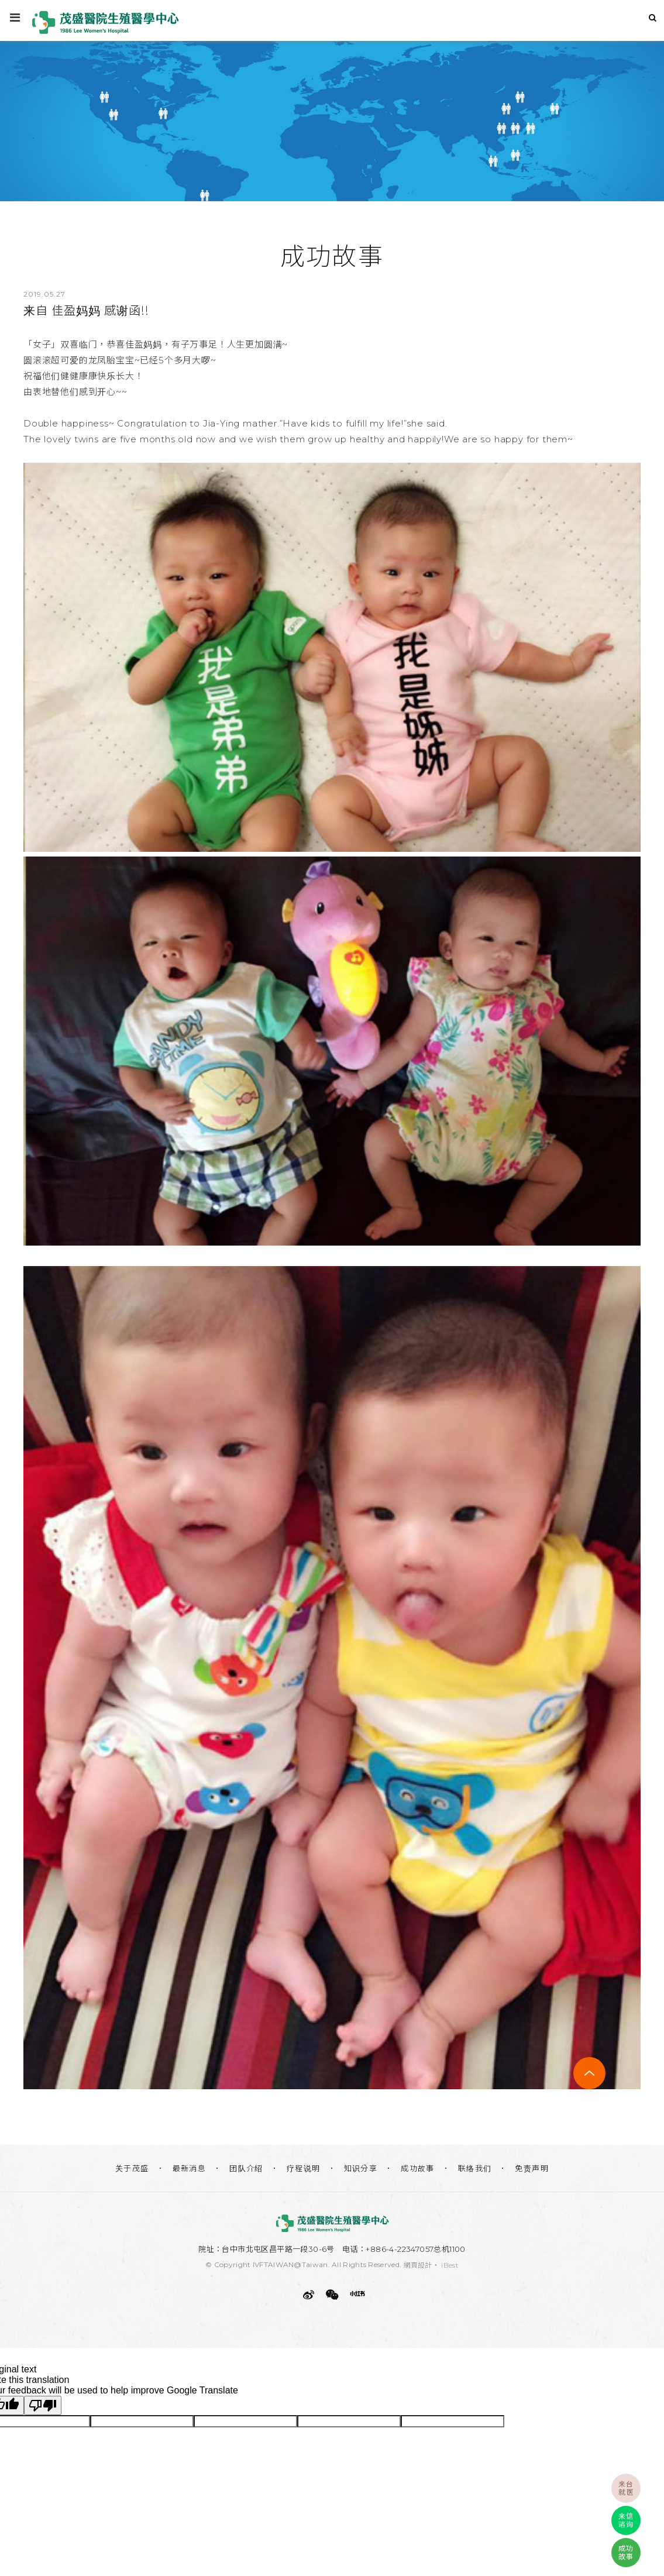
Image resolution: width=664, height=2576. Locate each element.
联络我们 (475, 2168)
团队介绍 (246, 2168)
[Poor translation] (42, 2405)
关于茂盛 (132, 2168)
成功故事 (418, 2168)
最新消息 (190, 2168)
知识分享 (361, 2168)
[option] (332, 118)
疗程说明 (304, 2168)
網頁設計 (418, 2265)
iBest (450, 2265)
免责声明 (532, 2168)
